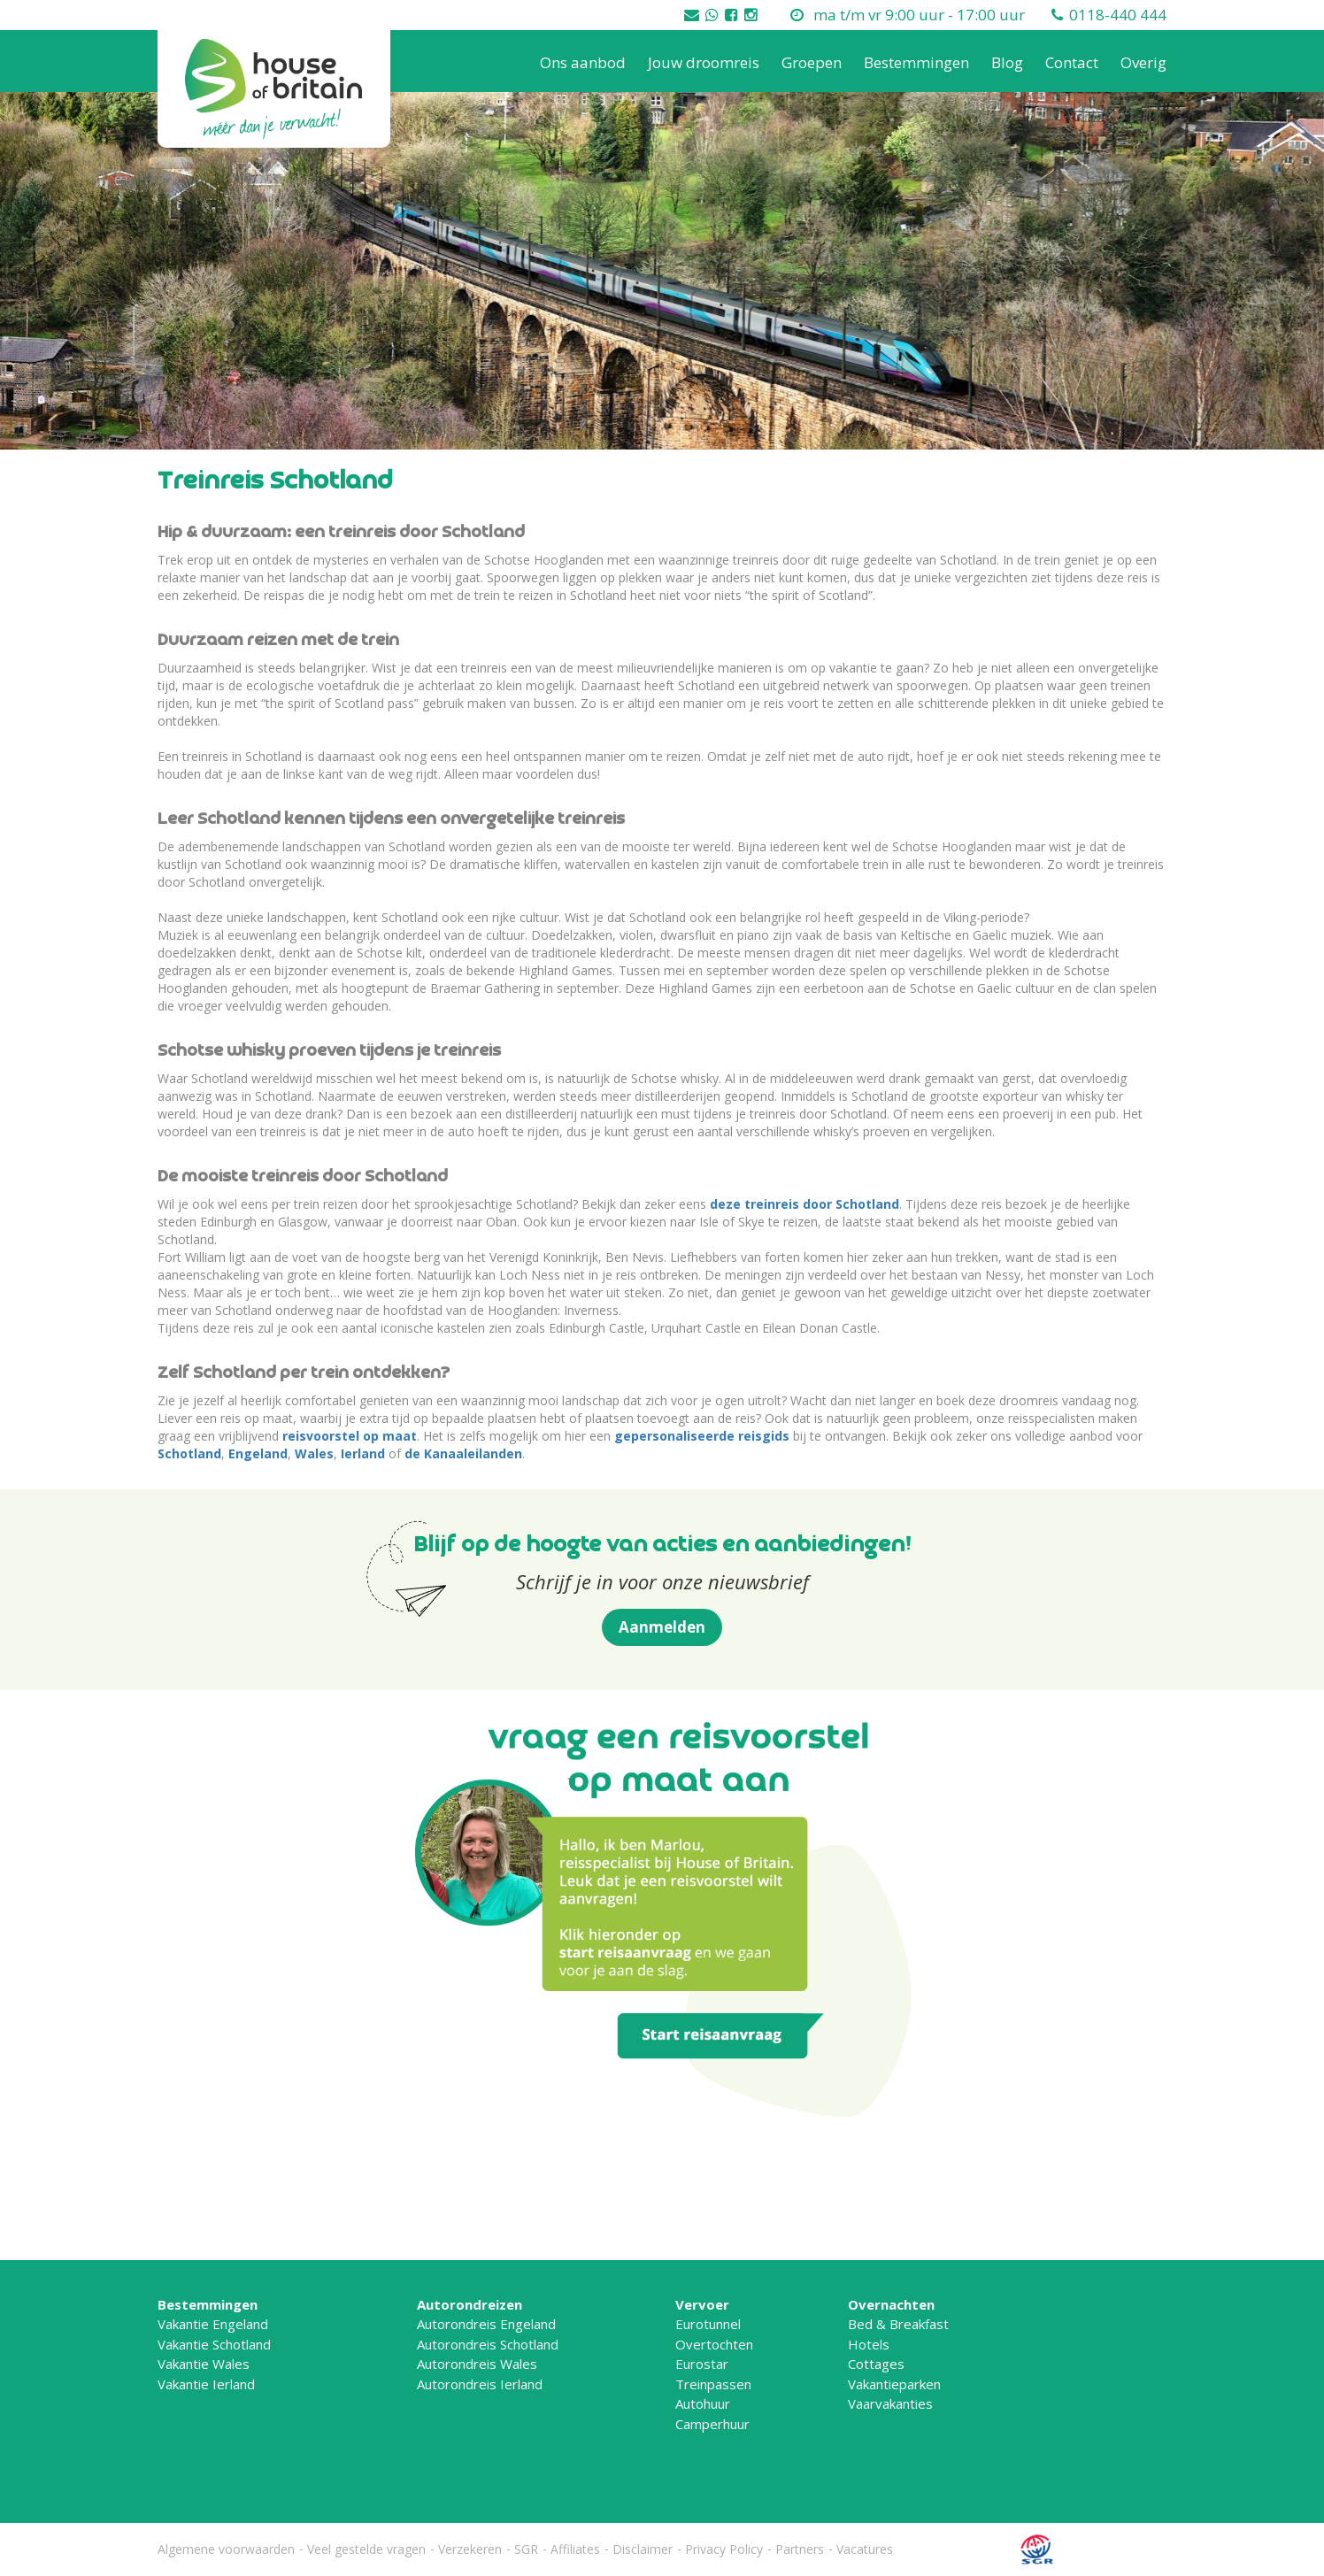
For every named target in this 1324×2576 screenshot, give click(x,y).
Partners (799, 2549)
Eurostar (701, 2363)
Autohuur (702, 2403)
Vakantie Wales (204, 2363)
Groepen (811, 62)
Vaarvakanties (890, 2403)
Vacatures (864, 2549)
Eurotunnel (708, 2324)
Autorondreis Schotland (487, 2344)
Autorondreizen (469, 2304)
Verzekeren (470, 2549)
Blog (1007, 62)
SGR (526, 2549)
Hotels (868, 2344)
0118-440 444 (1117, 14)
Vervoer (702, 2304)
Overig (1143, 62)
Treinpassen (713, 2384)
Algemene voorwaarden (226, 2549)
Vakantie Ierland (206, 2384)
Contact (1071, 62)
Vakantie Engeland (213, 2324)
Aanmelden (662, 1627)
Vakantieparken (894, 2384)
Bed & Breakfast (898, 2324)
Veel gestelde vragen (366, 2549)
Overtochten (714, 2344)
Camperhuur (712, 2424)
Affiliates (575, 2549)
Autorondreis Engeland (486, 2324)
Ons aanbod (583, 62)
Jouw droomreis (703, 62)
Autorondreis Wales (477, 2363)
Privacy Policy (724, 2549)
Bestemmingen (916, 62)
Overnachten (891, 2304)
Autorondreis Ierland (480, 2384)
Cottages (876, 2363)
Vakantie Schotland (214, 2344)
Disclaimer (642, 2549)
